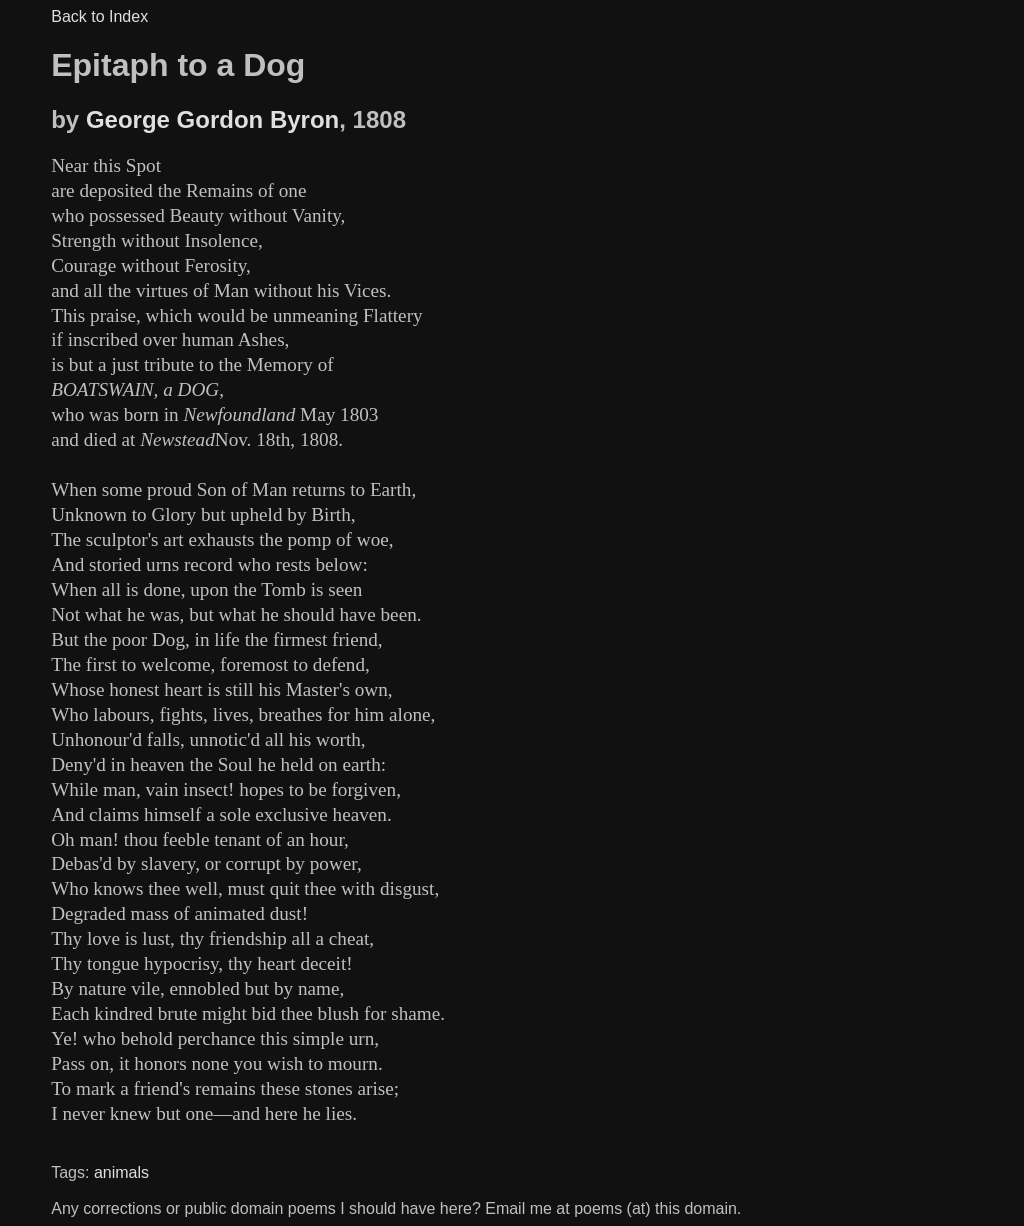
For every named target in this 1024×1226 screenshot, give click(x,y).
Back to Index (99, 16)
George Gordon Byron (212, 119)
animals (121, 1172)
